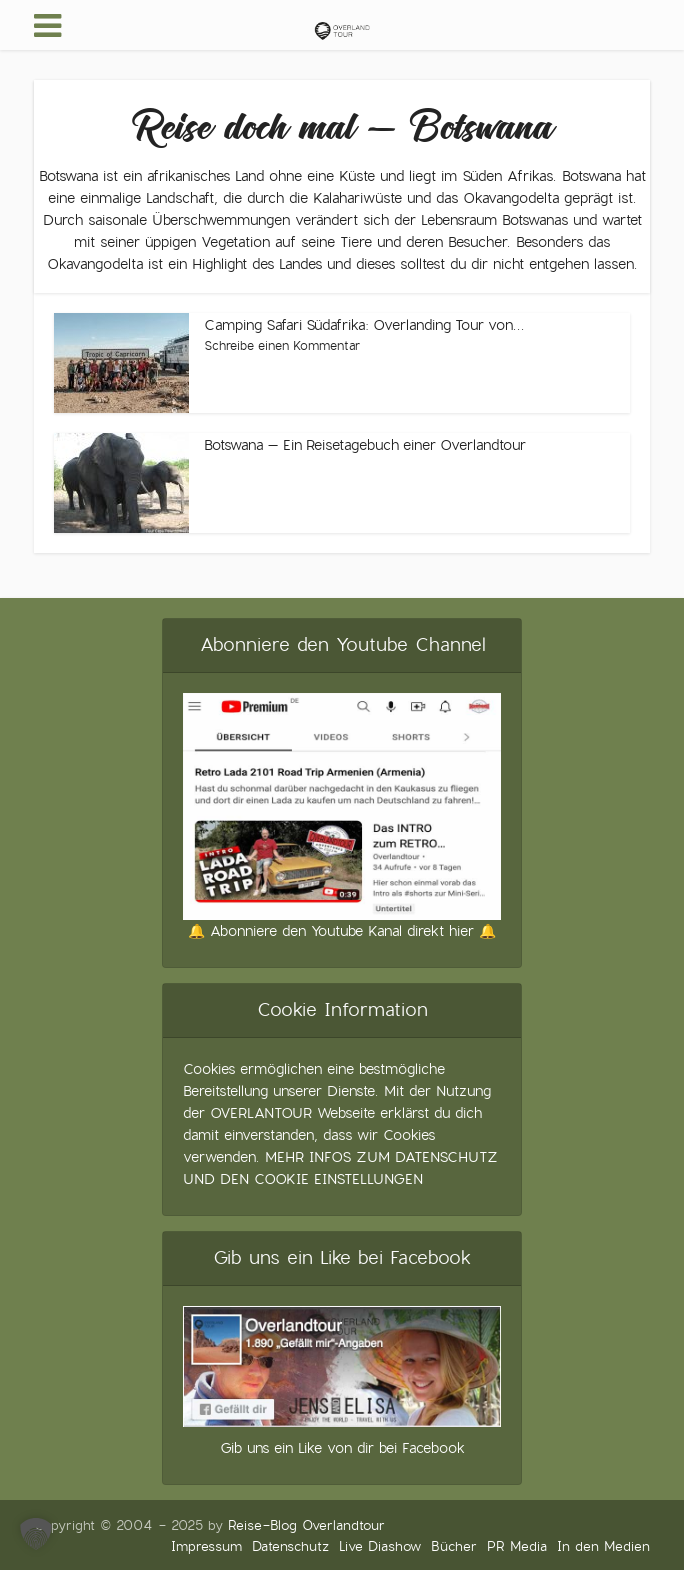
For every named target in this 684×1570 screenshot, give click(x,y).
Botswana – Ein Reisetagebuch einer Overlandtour (365, 445)
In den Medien (603, 1546)
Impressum (206, 1546)
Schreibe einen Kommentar (282, 346)
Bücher (454, 1546)
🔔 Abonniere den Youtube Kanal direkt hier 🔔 (342, 931)
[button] (36, 1534)
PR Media (517, 1546)
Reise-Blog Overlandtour (306, 1525)
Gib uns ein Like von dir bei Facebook (342, 1448)
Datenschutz (290, 1546)
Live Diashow (380, 1546)
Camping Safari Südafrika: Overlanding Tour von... (364, 325)
